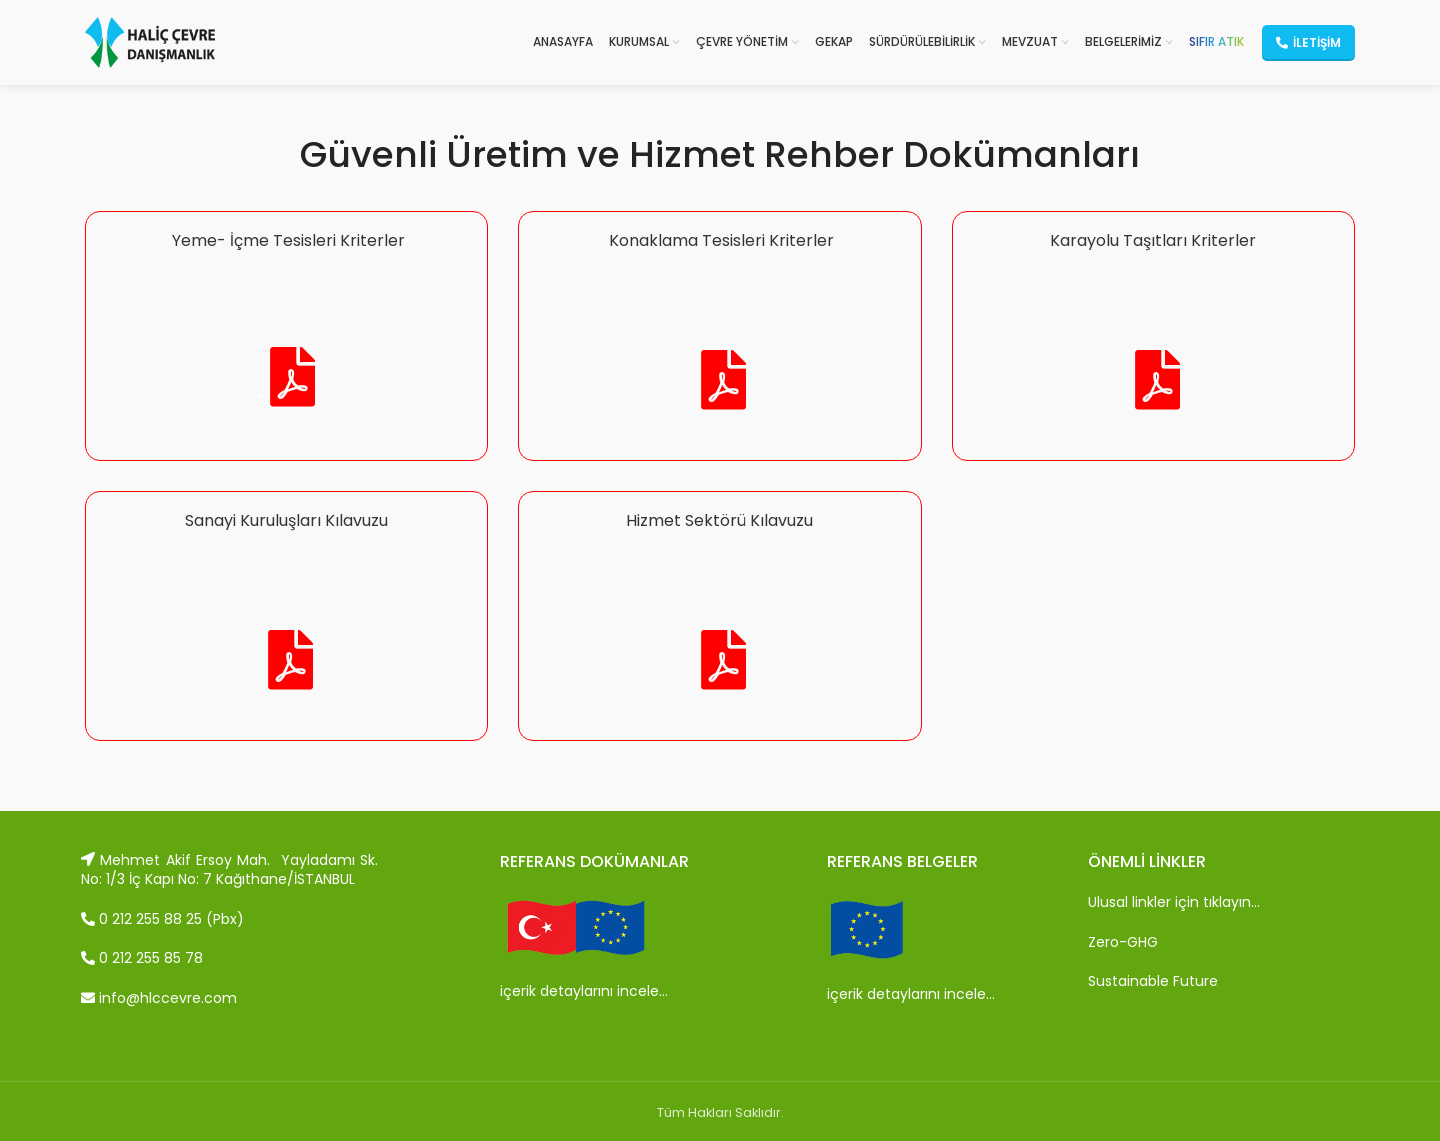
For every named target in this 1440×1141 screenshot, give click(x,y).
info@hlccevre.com (159, 998)
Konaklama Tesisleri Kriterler (719, 240)
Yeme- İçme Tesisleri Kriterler (286, 240)
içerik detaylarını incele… (584, 991)
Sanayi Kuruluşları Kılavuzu (286, 520)
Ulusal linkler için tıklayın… (1174, 902)
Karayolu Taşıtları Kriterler (1153, 240)
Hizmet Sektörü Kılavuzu (719, 520)
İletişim (1308, 42)
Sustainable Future (1153, 981)
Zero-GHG (1123, 942)
